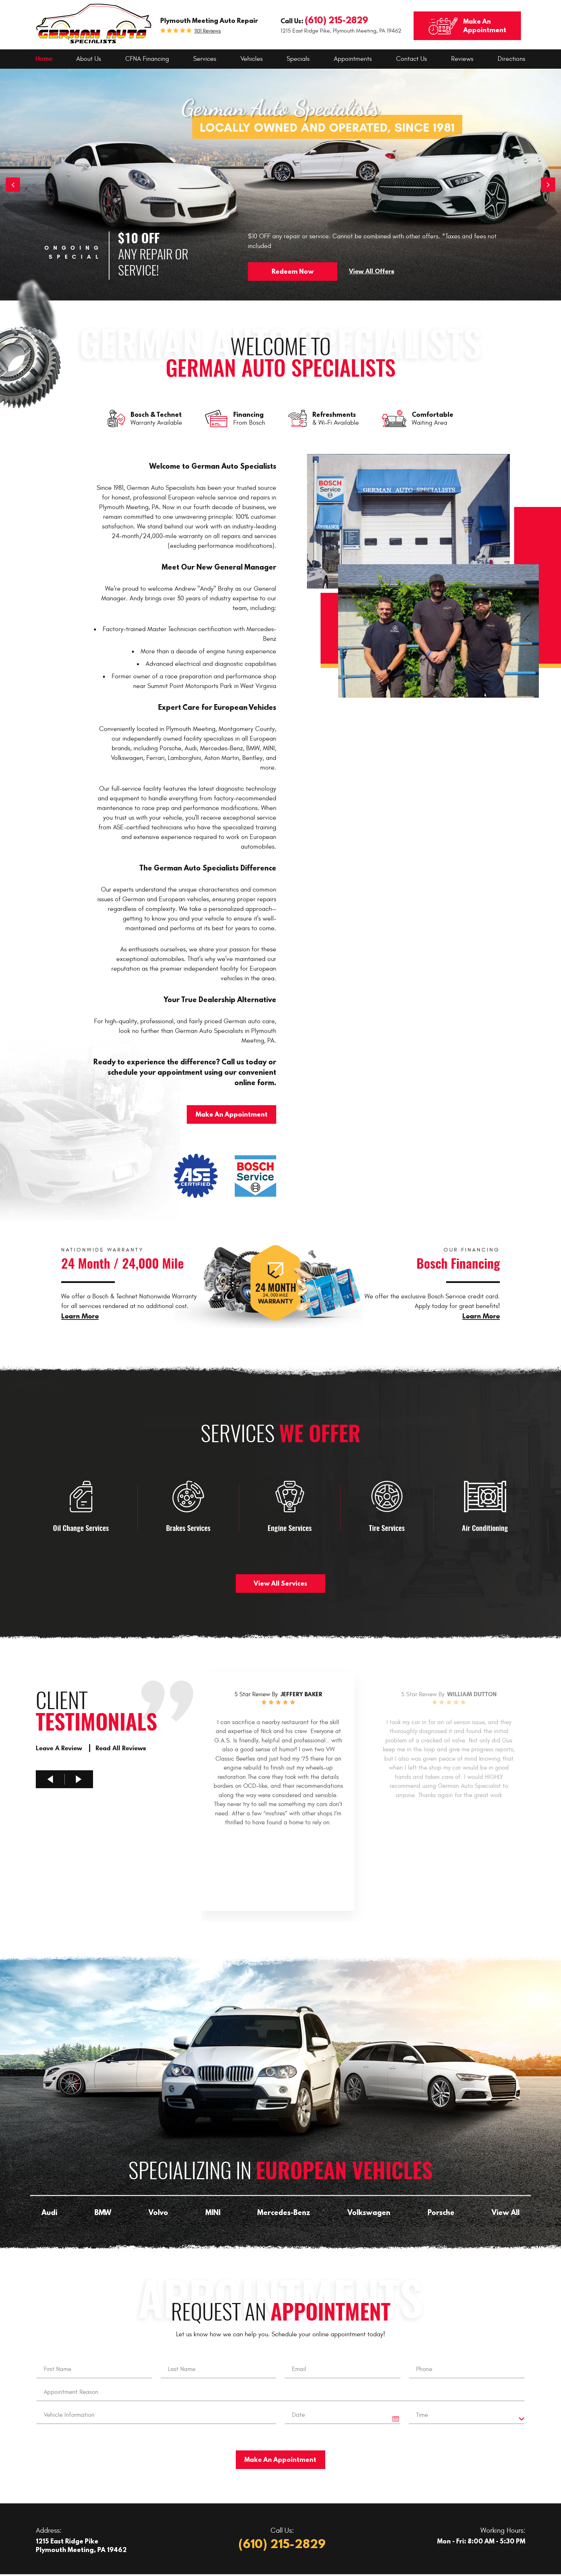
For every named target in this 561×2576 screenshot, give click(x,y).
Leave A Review (60, 1748)
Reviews (462, 59)
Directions (511, 59)
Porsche (441, 2212)
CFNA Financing (147, 59)
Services (204, 59)
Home (43, 59)
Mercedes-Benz (283, 2212)
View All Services (280, 1583)
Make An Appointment (232, 1114)
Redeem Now (293, 271)
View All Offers (371, 271)
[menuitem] (44, 59)
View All (505, 2212)
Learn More (80, 1316)
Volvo (158, 2212)
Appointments (353, 59)
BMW (102, 2212)
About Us (88, 59)
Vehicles (251, 59)
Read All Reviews (121, 1748)
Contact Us (411, 59)
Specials (298, 59)
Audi (49, 2212)
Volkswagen (368, 2212)
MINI (212, 2212)
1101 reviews (207, 31)
